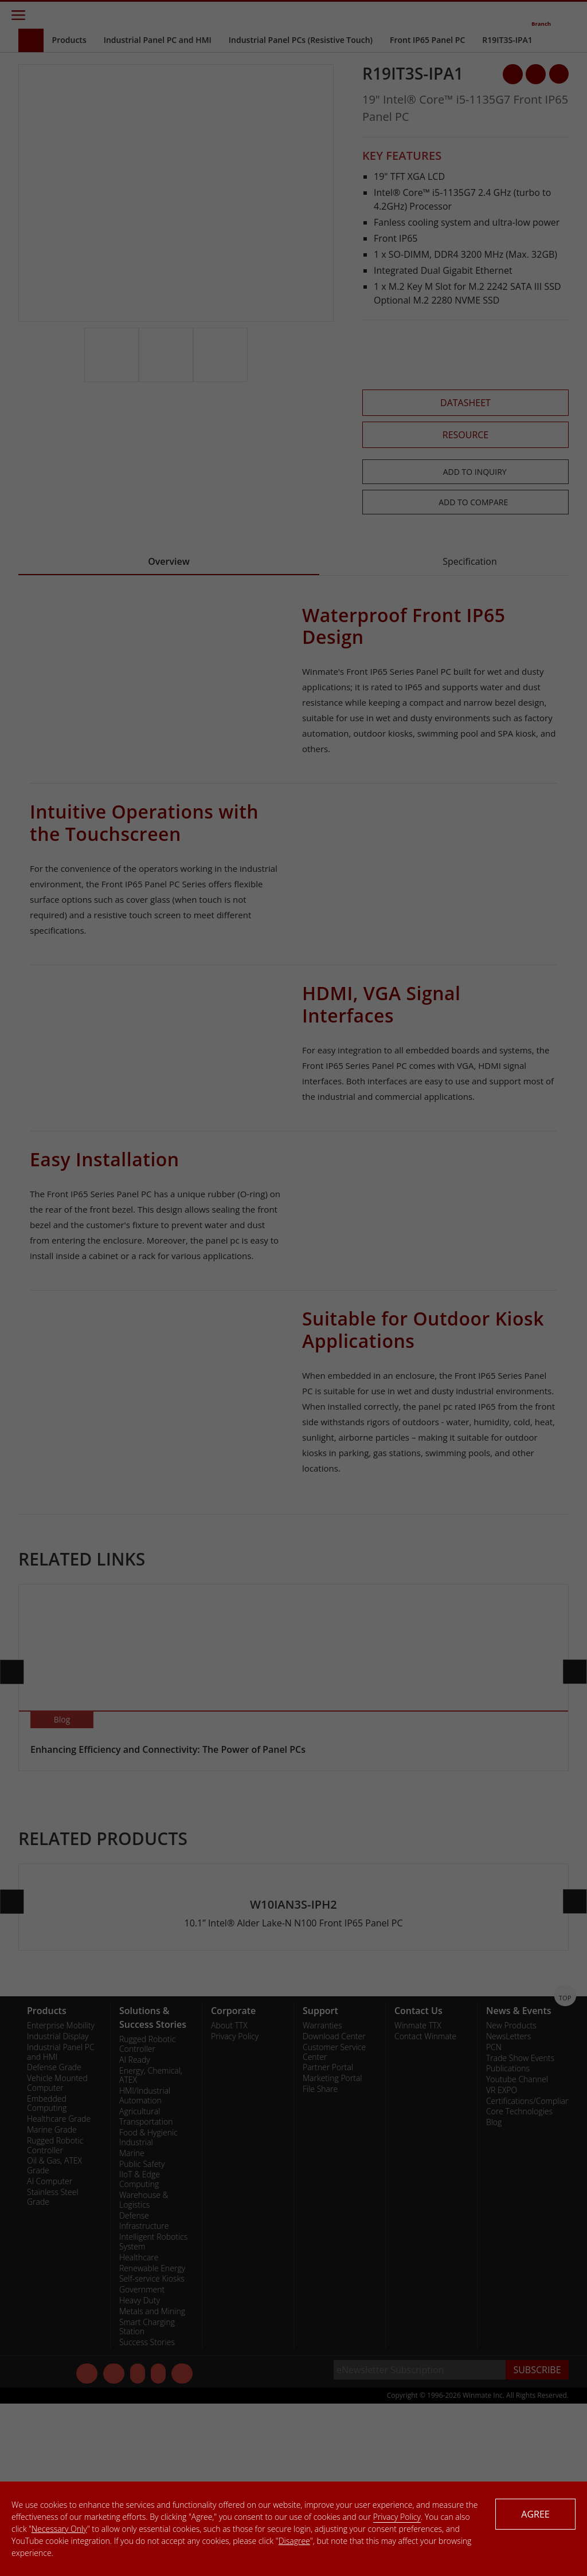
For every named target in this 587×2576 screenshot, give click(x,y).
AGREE (535, 2514)
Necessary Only (59, 2528)
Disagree (294, 2540)
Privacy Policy (397, 2516)
